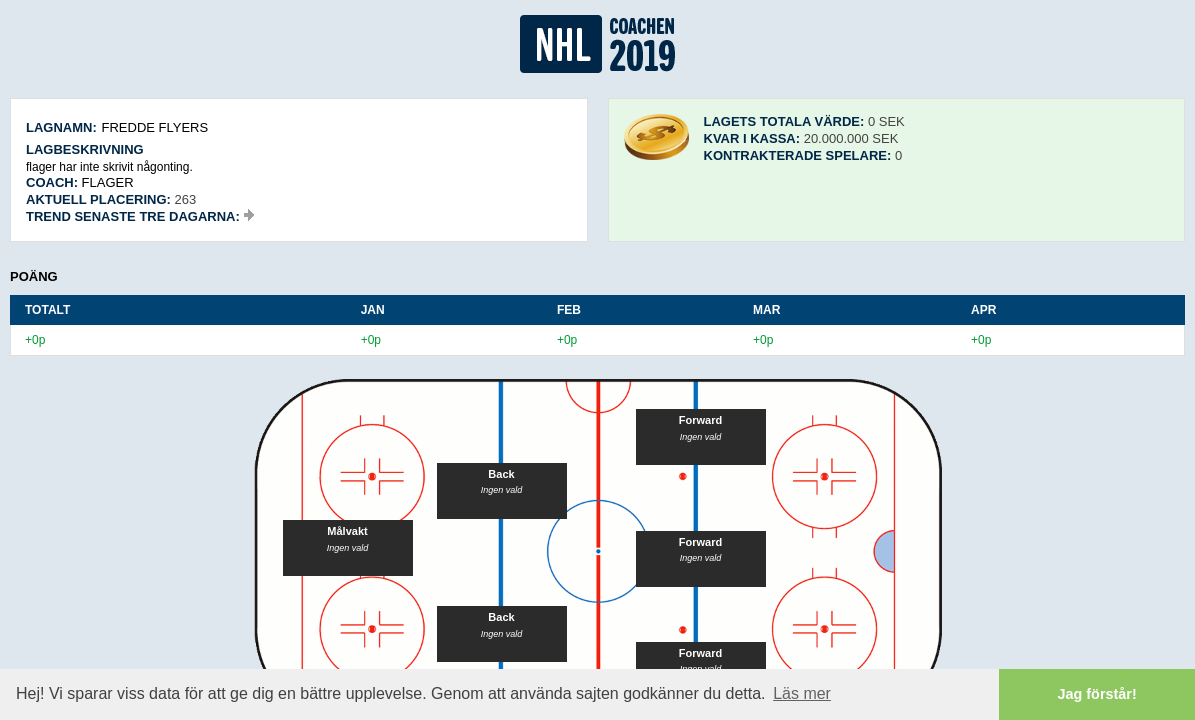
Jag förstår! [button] (1097, 694)
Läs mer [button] (802, 693)
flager (108, 182)
